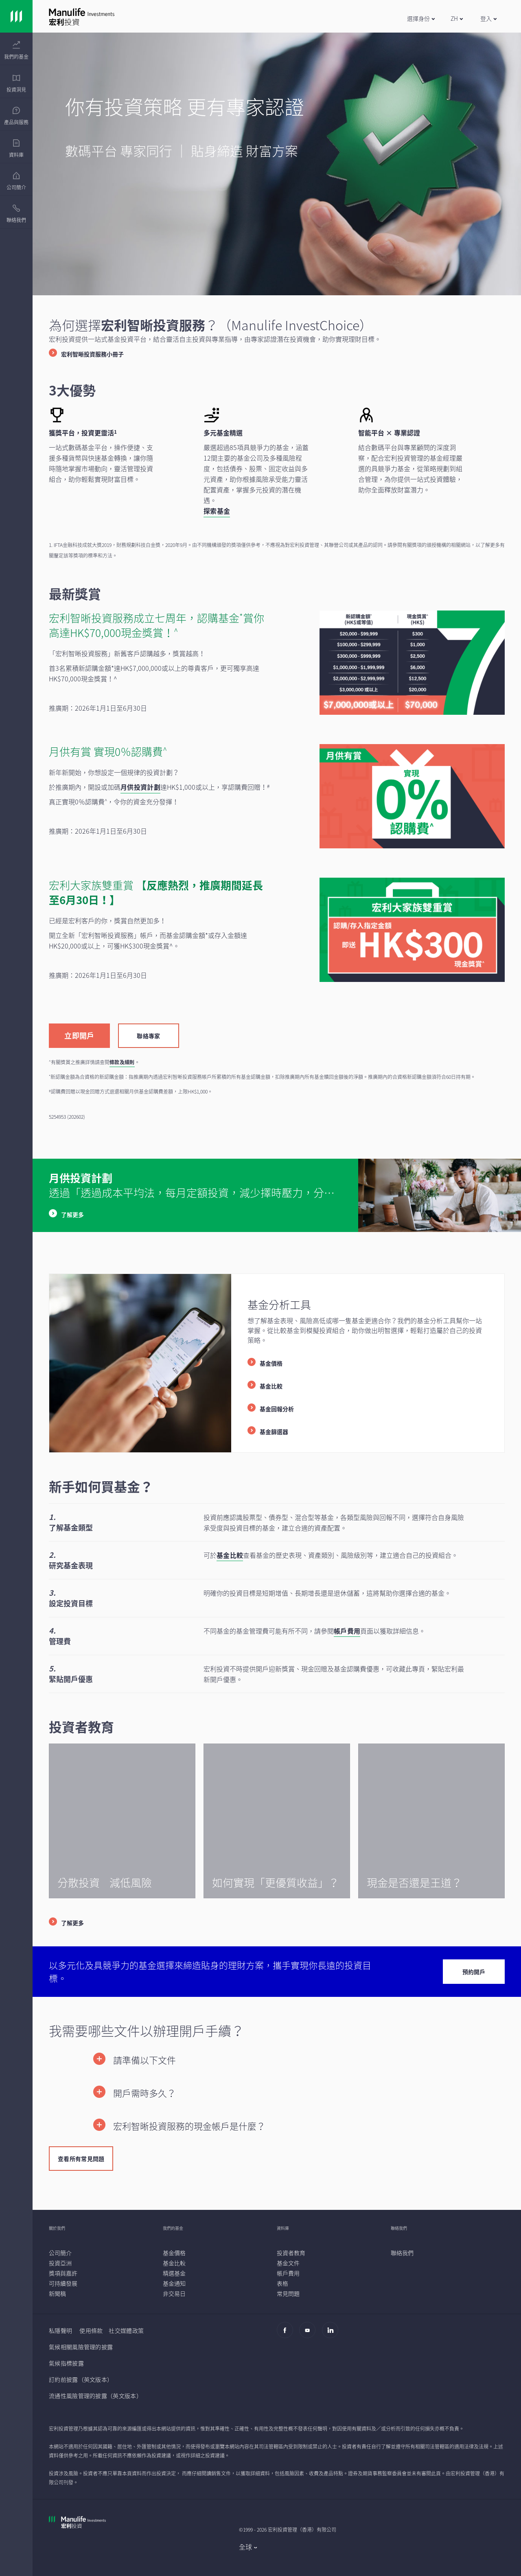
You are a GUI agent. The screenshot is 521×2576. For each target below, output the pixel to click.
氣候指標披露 (66, 2363)
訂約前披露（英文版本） (81, 2379)
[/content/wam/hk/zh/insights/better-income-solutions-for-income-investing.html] (277, 1821)
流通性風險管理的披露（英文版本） (95, 2396)
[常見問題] (288, 2293)
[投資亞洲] (60, 2263)
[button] (420, 18)
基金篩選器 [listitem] (274, 1431)
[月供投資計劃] (140, 787)
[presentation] (16, 49)
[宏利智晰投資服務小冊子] (86, 354)
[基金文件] (288, 2263)
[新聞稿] (57, 2293)
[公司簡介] (60, 2253)
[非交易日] (174, 2293)
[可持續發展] (63, 2283)
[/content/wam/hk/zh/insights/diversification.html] (122, 1821)
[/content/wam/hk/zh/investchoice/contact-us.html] (277, 1971)
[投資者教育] (291, 2253)
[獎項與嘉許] (63, 2273)
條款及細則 (122, 1062)
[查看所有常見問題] (81, 2157)
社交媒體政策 (126, 2330)
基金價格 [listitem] (271, 1363)
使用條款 (91, 2330)
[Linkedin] (332, 2334)
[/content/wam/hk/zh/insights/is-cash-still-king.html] (431, 1821)
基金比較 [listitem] (271, 1386)
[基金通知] (174, 2283)
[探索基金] (217, 511)
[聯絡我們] (402, 2253)
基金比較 (230, 1555)
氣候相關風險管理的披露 (81, 2347)
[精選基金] (174, 2273)
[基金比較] (174, 2263)
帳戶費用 (347, 1631)
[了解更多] (66, 1922)
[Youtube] (309, 2334)
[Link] (16, 16)
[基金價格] (174, 2253)
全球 (245, 2547)
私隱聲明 (60, 2330)
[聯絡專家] (148, 1035)
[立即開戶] (79, 1035)
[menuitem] (16, 50)
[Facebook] (287, 2334)
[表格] (282, 2283)
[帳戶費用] (288, 2273)
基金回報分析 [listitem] (277, 1408)
